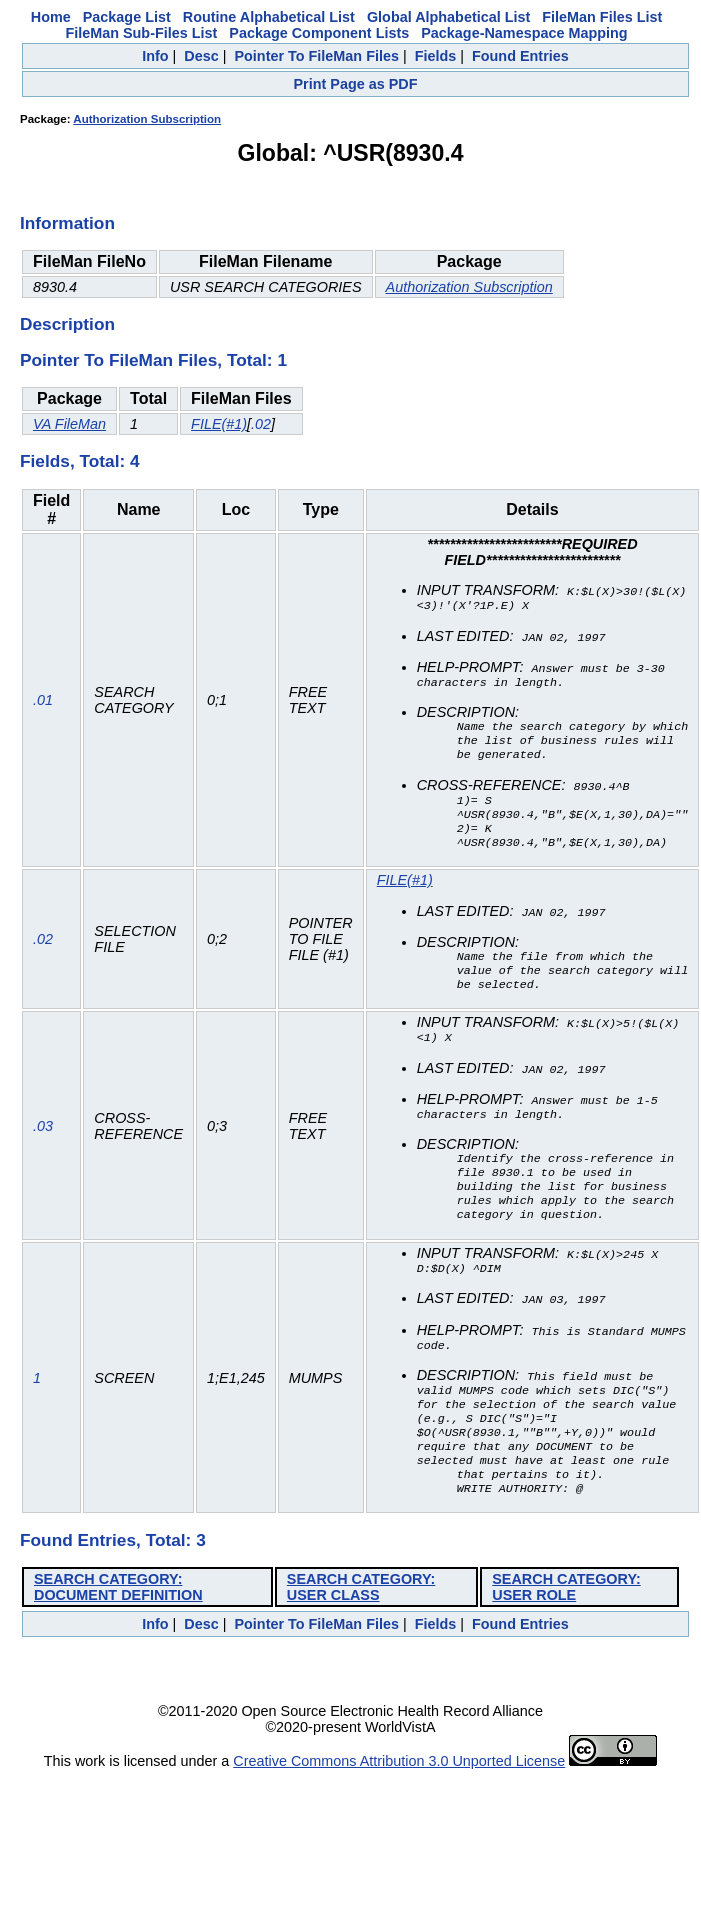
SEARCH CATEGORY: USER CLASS (361, 1633)
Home (51, 17)
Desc (201, 56)
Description (67, 324)
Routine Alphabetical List (269, 17)
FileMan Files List (602, 17)
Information (67, 223)
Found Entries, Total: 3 (113, 1586)
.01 (43, 707)
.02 (261, 424)
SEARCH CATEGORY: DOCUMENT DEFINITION (118, 1633)
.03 (43, 1150)
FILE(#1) (219, 424)
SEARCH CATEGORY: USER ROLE (566, 1633)
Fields (436, 56)
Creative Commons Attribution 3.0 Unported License (399, 1807)
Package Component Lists (319, 33)
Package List (127, 17)
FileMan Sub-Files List (141, 33)
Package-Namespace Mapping (524, 33)
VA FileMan (69, 424)
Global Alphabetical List (448, 17)
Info (155, 56)
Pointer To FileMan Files (316, 56)
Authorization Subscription (147, 119)
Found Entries (520, 56)
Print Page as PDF (356, 84)
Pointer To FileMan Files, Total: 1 (153, 360)
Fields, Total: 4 (80, 461)
